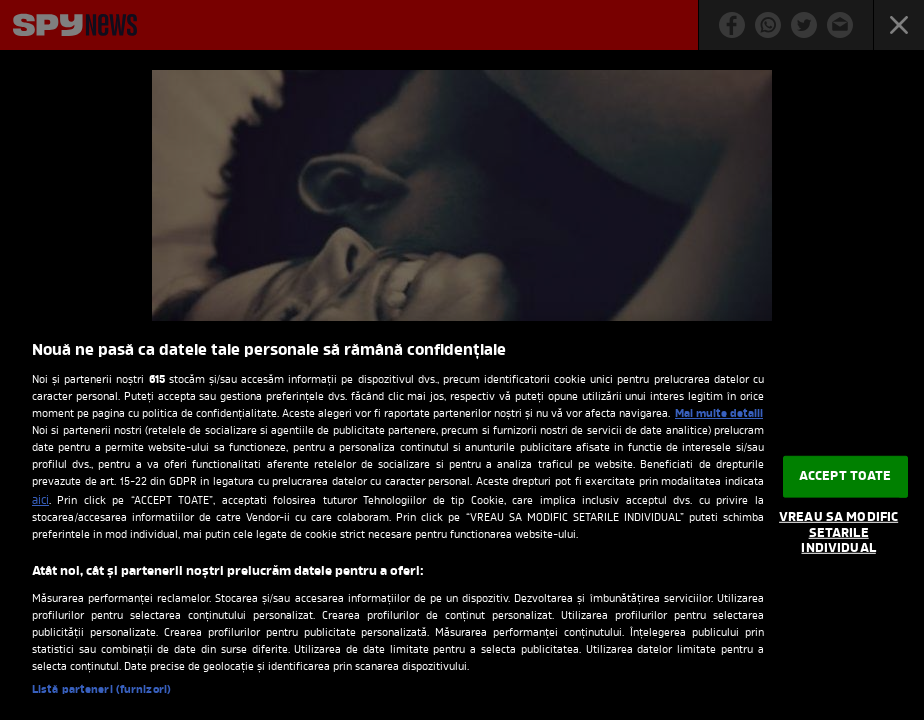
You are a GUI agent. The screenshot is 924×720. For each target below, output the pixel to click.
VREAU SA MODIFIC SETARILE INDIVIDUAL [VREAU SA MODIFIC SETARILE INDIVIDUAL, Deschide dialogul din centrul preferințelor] (838, 533)
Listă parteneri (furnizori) (101, 690)
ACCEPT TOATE (845, 476)
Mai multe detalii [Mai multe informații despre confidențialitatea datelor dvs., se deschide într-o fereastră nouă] (719, 414)
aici (40, 501)
